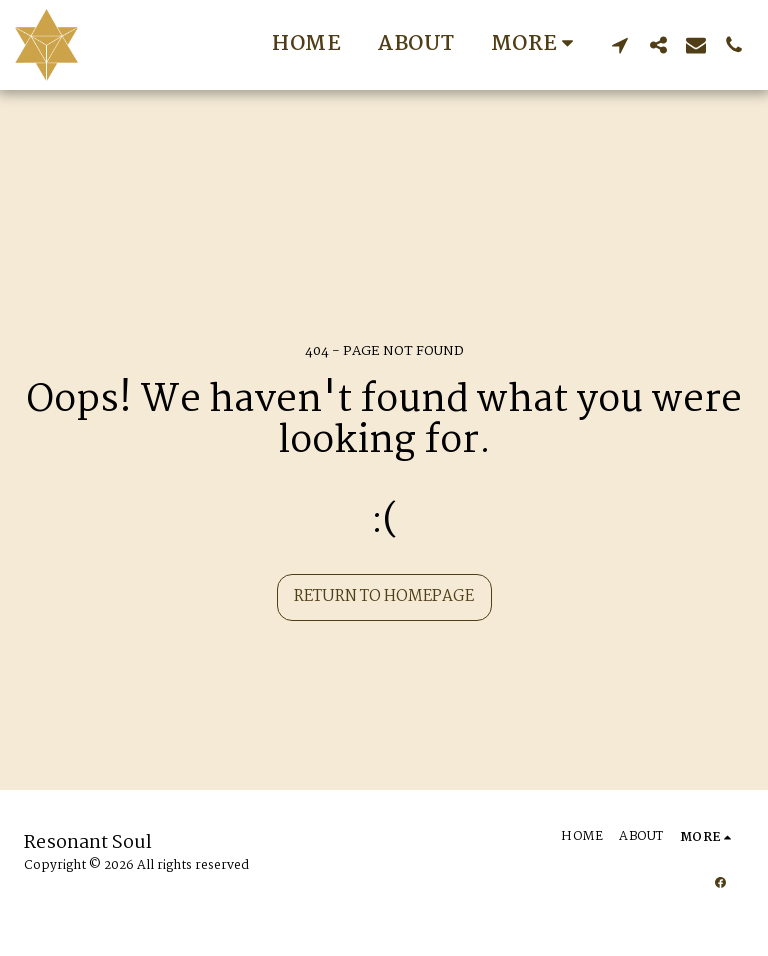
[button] (620, 44)
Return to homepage (384, 596)
